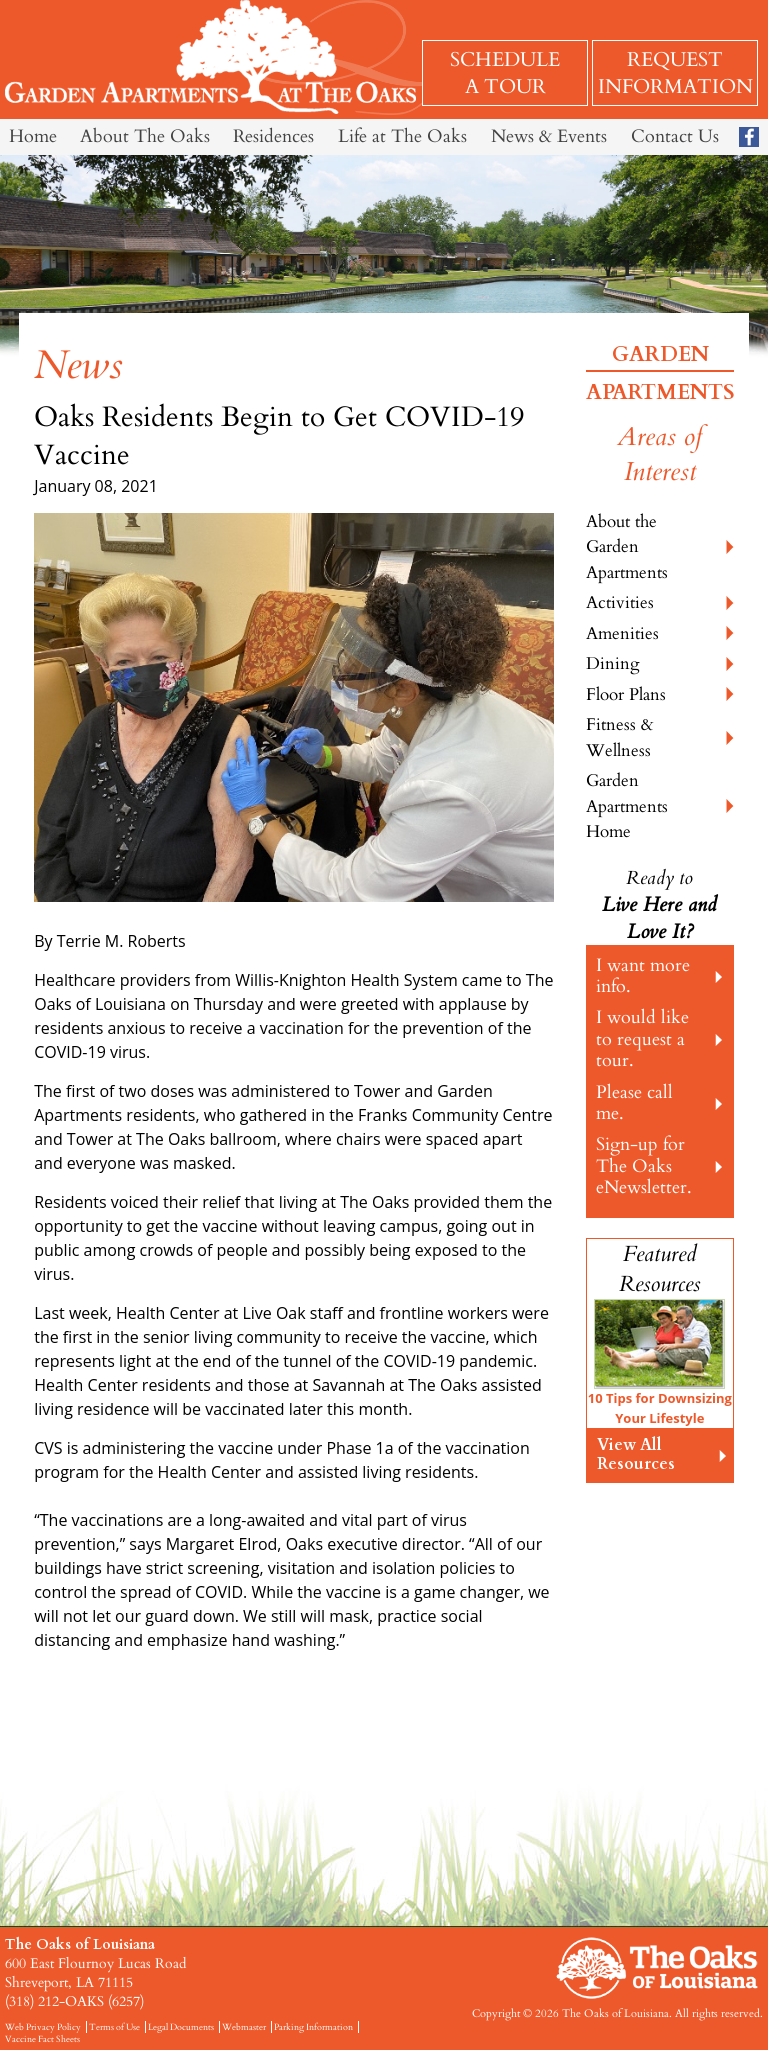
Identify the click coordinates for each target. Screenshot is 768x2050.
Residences (273, 136)
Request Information (675, 73)
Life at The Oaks (402, 136)
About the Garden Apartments (627, 547)
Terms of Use (114, 2027)
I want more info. (643, 976)
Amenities (622, 633)
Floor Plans (626, 694)
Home (33, 136)
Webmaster (244, 2027)
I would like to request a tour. (642, 1039)
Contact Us (675, 136)
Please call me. (634, 1103)
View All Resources (636, 1454)
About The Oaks (145, 136)
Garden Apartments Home (627, 806)
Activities (620, 602)
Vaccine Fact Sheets (42, 2039)
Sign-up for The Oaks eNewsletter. (644, 1166)
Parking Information (313, 2027)
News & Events (549, 136)
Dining (613, 663)
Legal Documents (181, 2027)
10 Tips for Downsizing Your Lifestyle (660, 1408)
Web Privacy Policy (43, 2027)
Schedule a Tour (505, 73)
